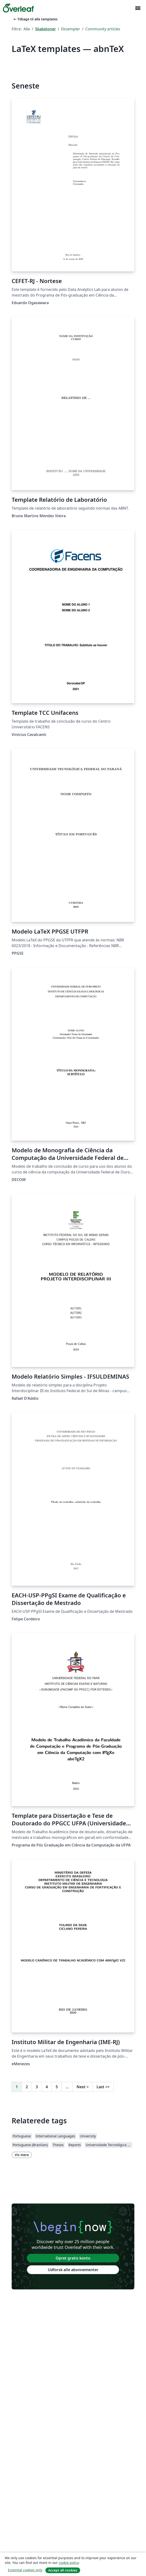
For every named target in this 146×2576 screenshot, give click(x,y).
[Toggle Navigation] (137, 8)
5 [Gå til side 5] (57, 2086)
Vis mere (22, 2155)
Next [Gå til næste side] (83, 2086)
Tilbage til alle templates (35, 19)
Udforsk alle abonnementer (73, 2269)
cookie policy (69, 2562)
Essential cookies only (25, 2570)
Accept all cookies (62, 2570)
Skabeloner (45, 29)
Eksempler (70, 29)
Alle (27, 29)
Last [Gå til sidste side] (103, 2086)
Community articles (102, 29)
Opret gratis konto (73, 2258)
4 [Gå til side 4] (47, 2086)
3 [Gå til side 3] (37, 2086)
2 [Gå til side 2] (27, 2086)
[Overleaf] (18, 8)
